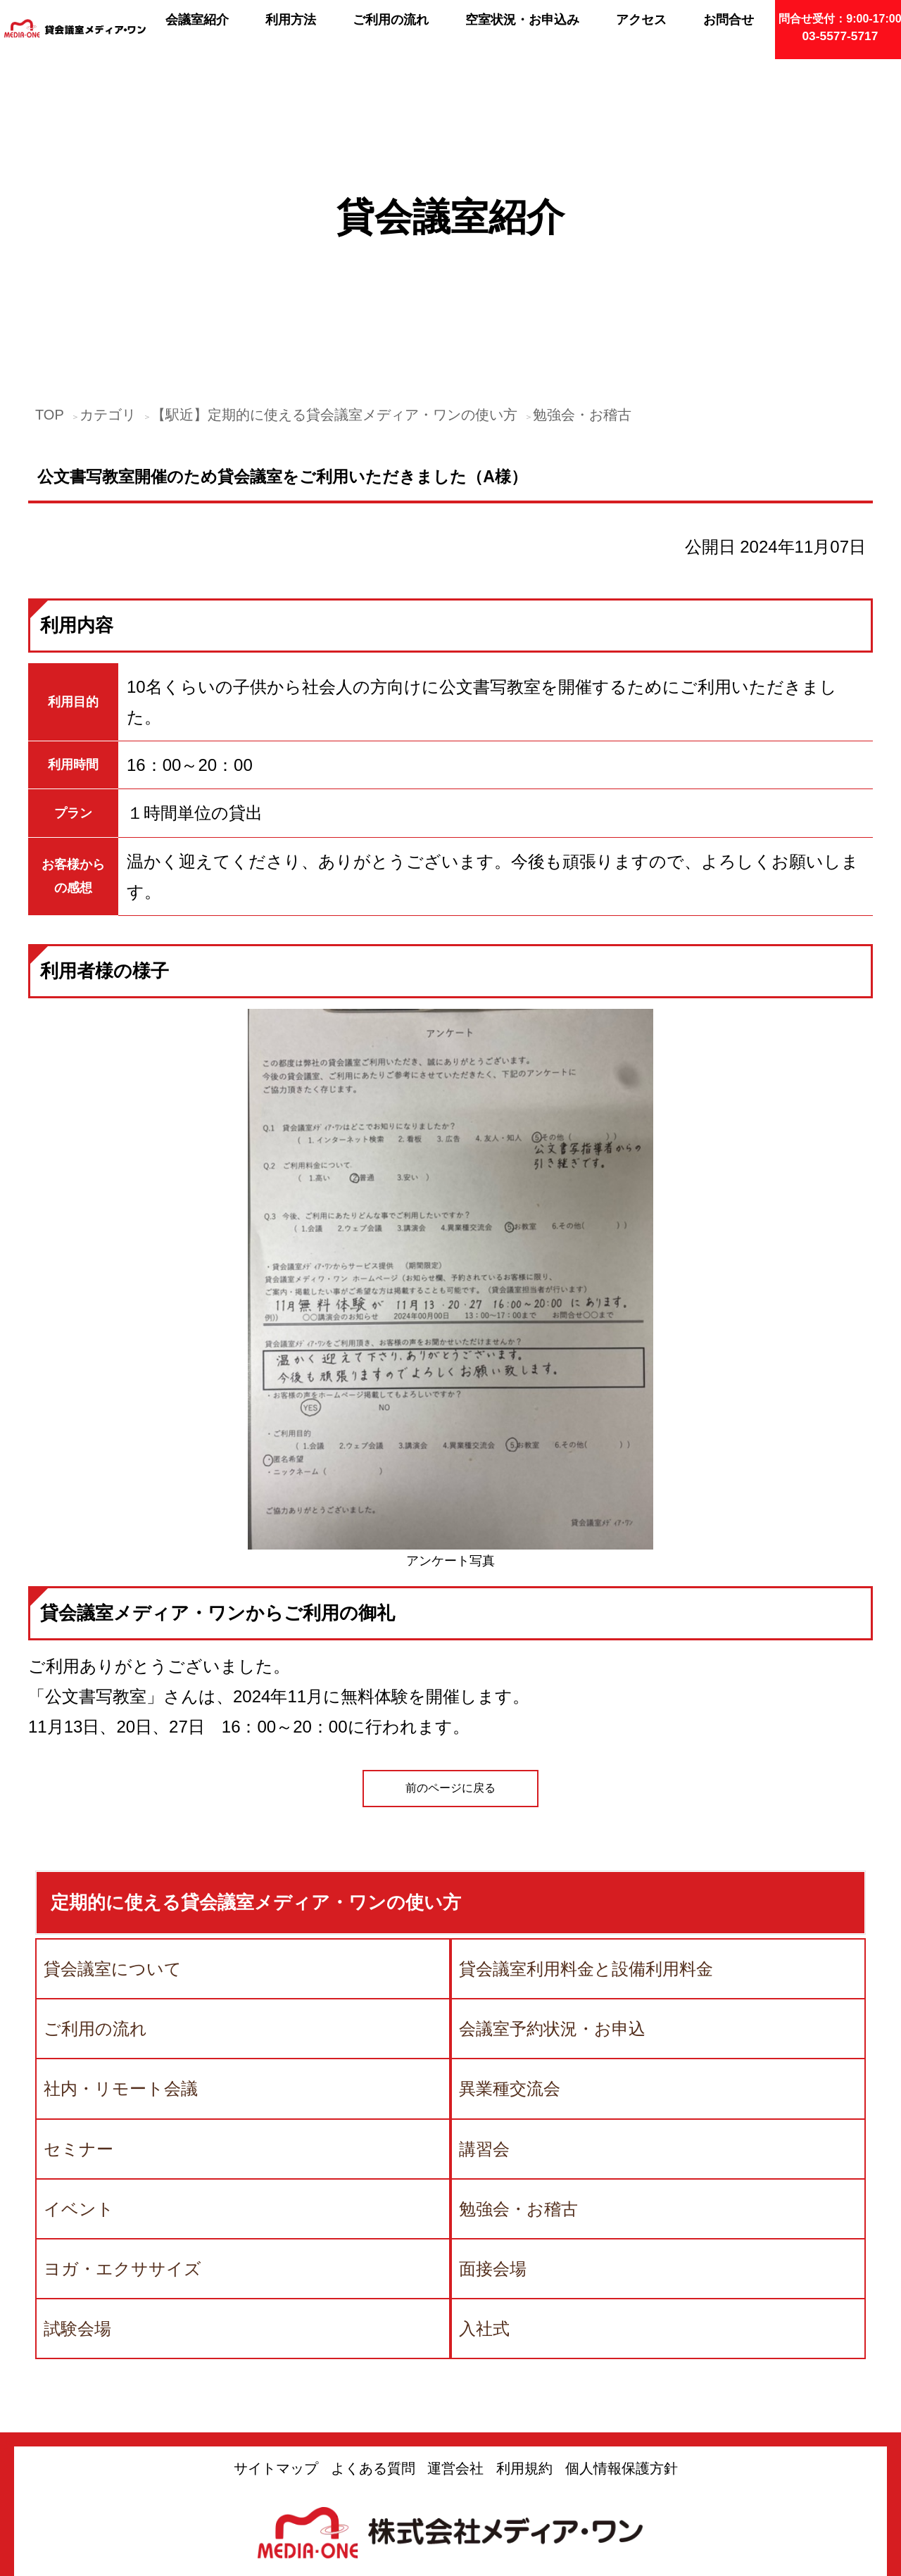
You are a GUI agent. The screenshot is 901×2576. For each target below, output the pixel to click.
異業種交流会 (509, 1964)
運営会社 (455, 2344)
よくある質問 (373, 2344)
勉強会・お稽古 (582, 291)
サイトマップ (276, 2344)
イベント (79, 2084)
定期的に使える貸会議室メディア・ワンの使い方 (256, 1778)
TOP (49, 291)
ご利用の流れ (95, 1904)
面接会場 (493, 2144)
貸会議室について (113, 1844)
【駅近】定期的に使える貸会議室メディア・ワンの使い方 (334, 291)
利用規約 (524, 2344)
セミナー (78, 2024)
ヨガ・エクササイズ (122, 2144)
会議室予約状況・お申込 (552, 1904)
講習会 (484, 2024)
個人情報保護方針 (621, 2344)
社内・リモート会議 (121, 1964)
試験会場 (77, 2204)
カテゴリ (108, 291)
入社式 (484, 2204)
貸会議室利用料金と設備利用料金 (586, 1844)
